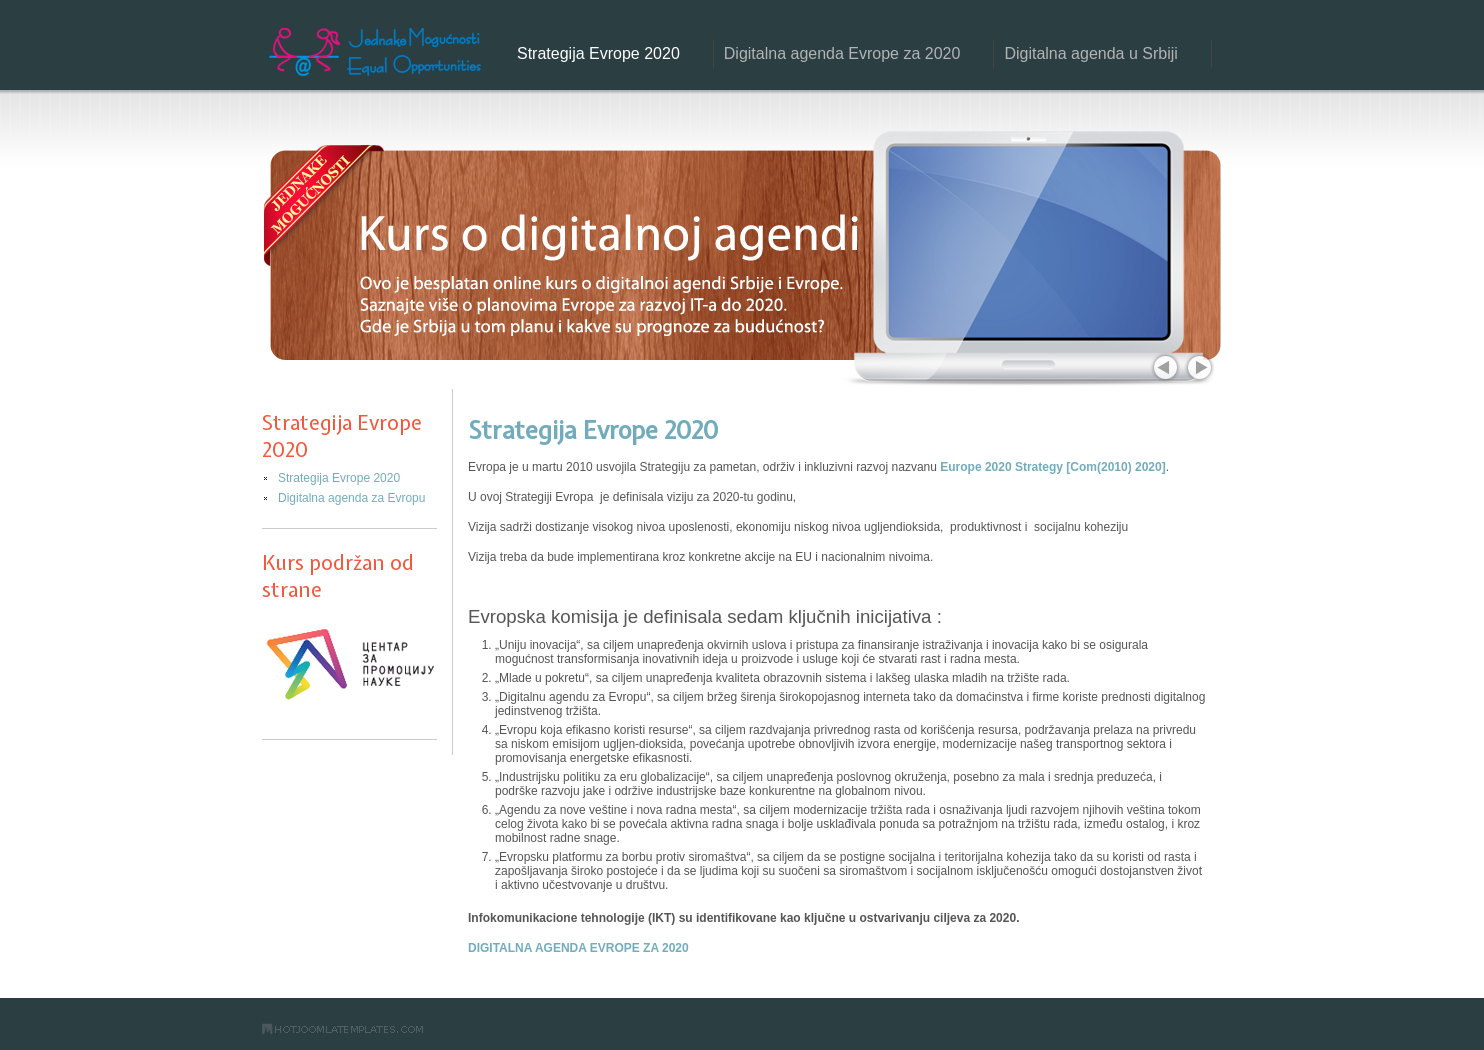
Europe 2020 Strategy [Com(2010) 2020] (1052, 467)
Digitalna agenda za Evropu (351, 498)
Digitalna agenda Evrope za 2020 (842, 53)
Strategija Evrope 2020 (598, 53)
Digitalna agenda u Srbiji (1090, 53)
